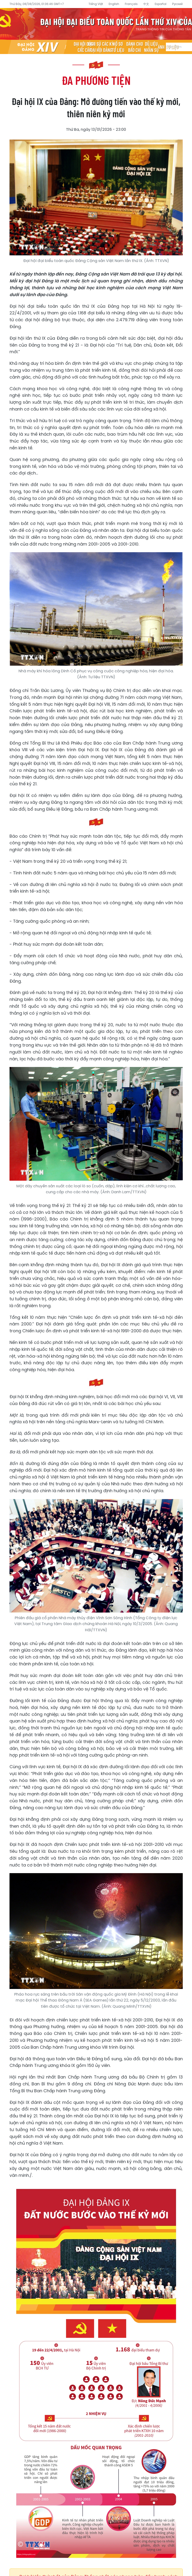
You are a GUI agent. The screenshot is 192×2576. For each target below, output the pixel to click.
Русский (177, 4)
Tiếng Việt (96, 4)
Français (131, 4)
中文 (146, 4)
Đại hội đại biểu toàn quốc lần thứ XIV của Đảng (96, 24)
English (114, 4)
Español (160, 4)
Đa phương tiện (96, 80)
